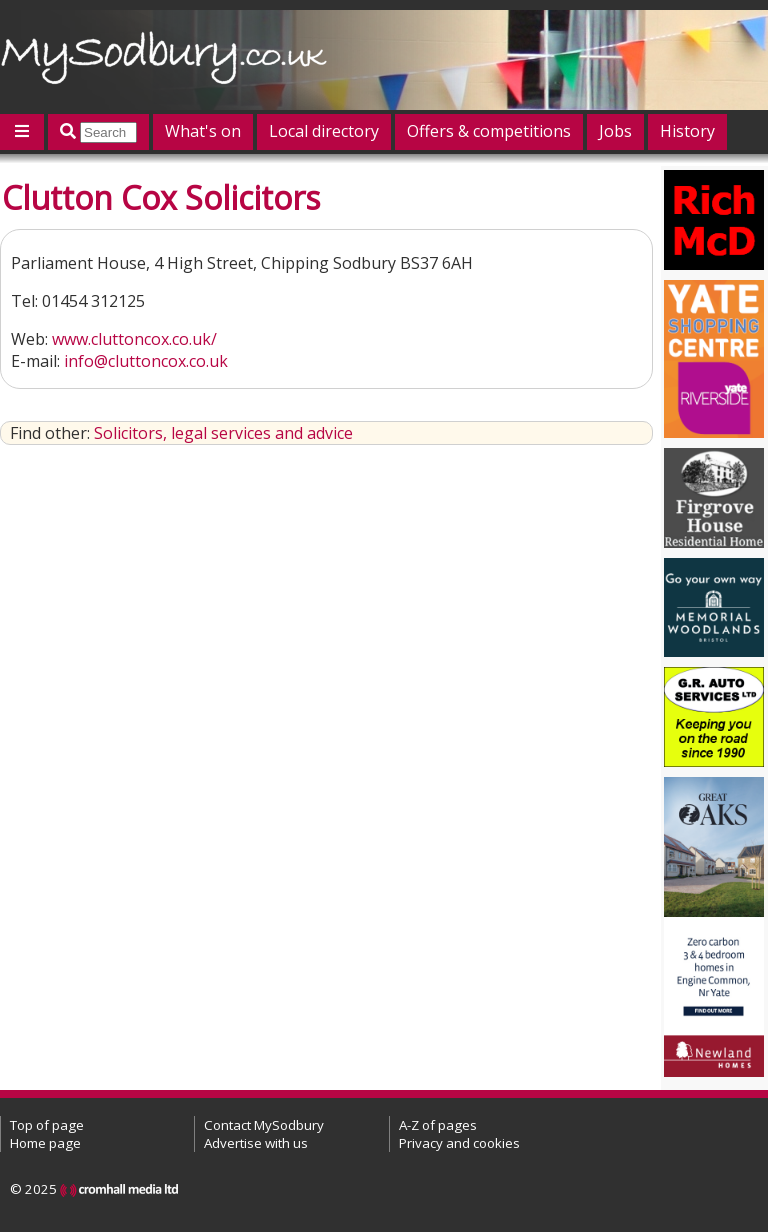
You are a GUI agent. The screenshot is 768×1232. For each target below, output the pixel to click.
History (687, 131)
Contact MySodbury (264, 1125)
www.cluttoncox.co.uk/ (134, 339)
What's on (203, 131)
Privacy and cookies (459, 1143)
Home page (45, 1143)
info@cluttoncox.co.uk (146, 361)
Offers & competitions (489, 131)
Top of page (47, 1125)
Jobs (615, 131)
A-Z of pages (438, 1125)
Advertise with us (256, 1143)
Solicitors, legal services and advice (223, 433)
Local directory (324, 131)
